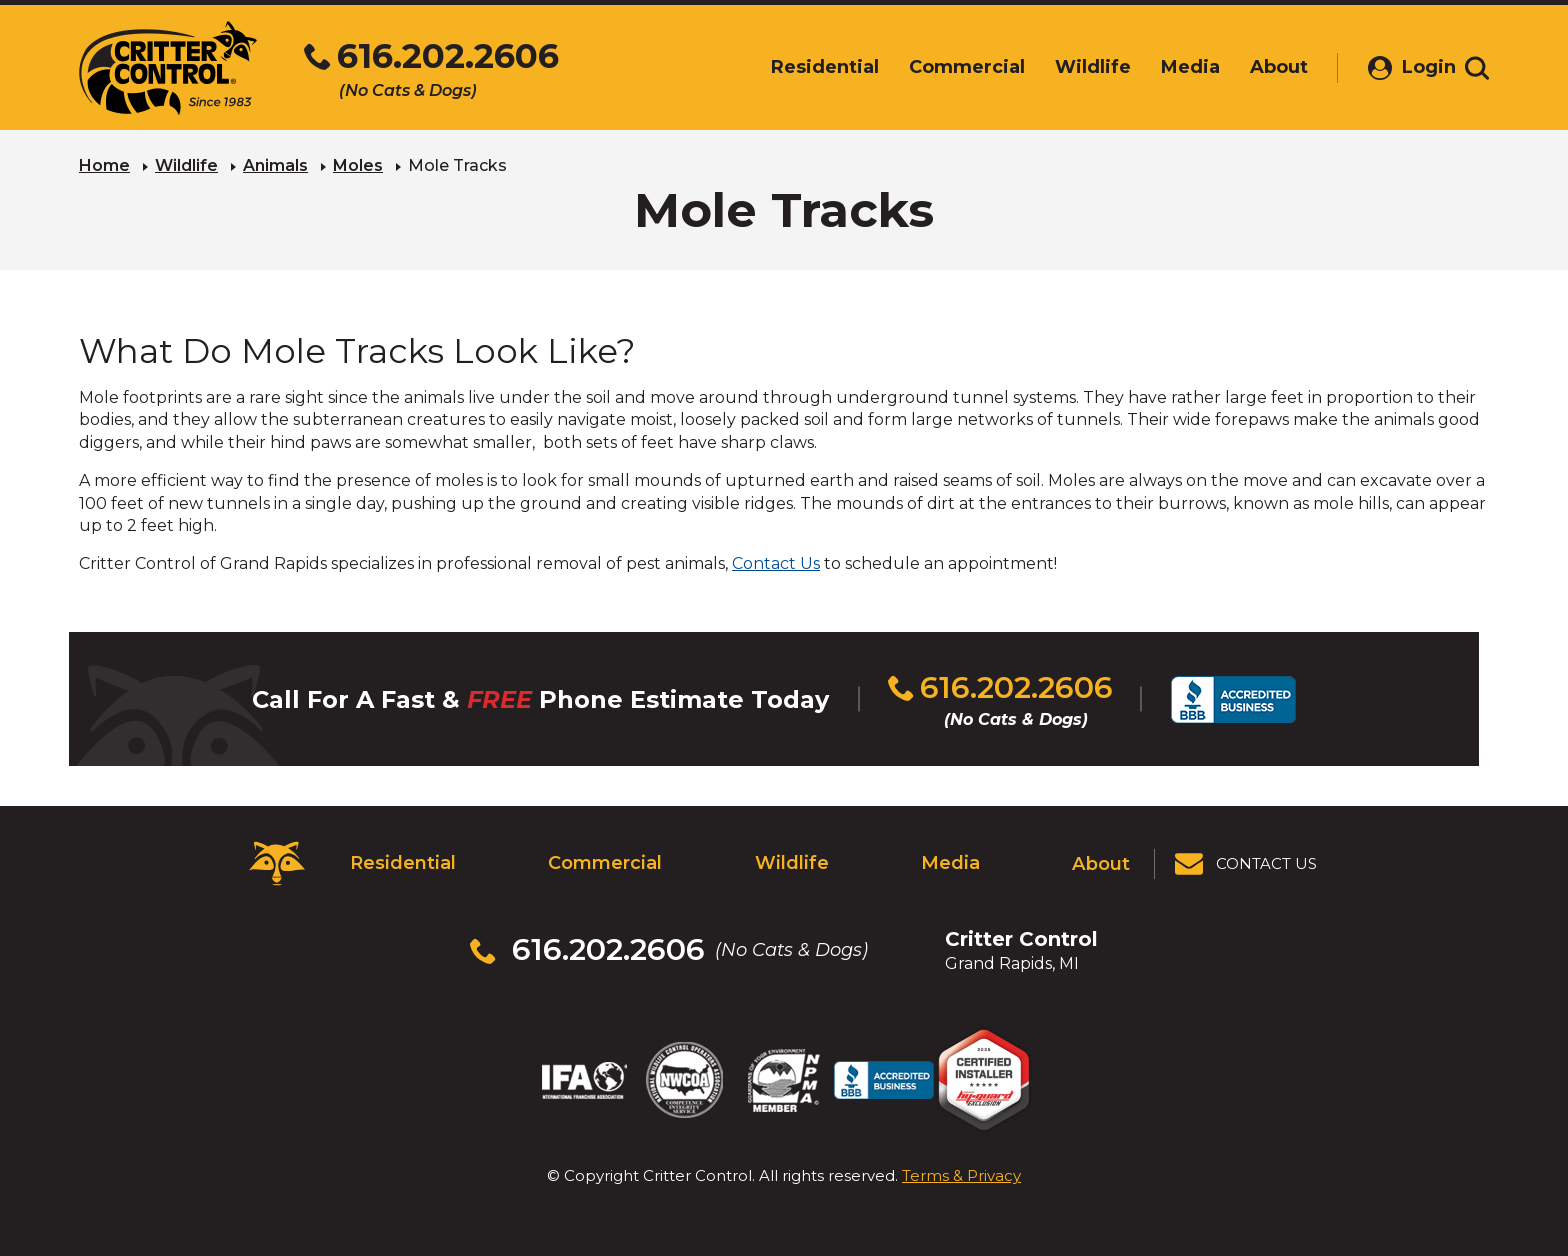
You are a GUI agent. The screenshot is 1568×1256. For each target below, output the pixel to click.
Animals (275, 165)
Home (104, 165)
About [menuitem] (1258, 67)
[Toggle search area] (1477, 68)
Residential (402, 863)
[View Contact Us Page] (1247, 864)
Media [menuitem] (1169, 67)
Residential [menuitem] (804, 67)
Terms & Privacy (961, 1175)
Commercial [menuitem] (946, 67)
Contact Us (776, 563)
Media (950, 863)
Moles (358, 165)
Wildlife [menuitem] (1072, 67)
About (1101, 863)
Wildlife (186, 165)
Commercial (604, 863)
